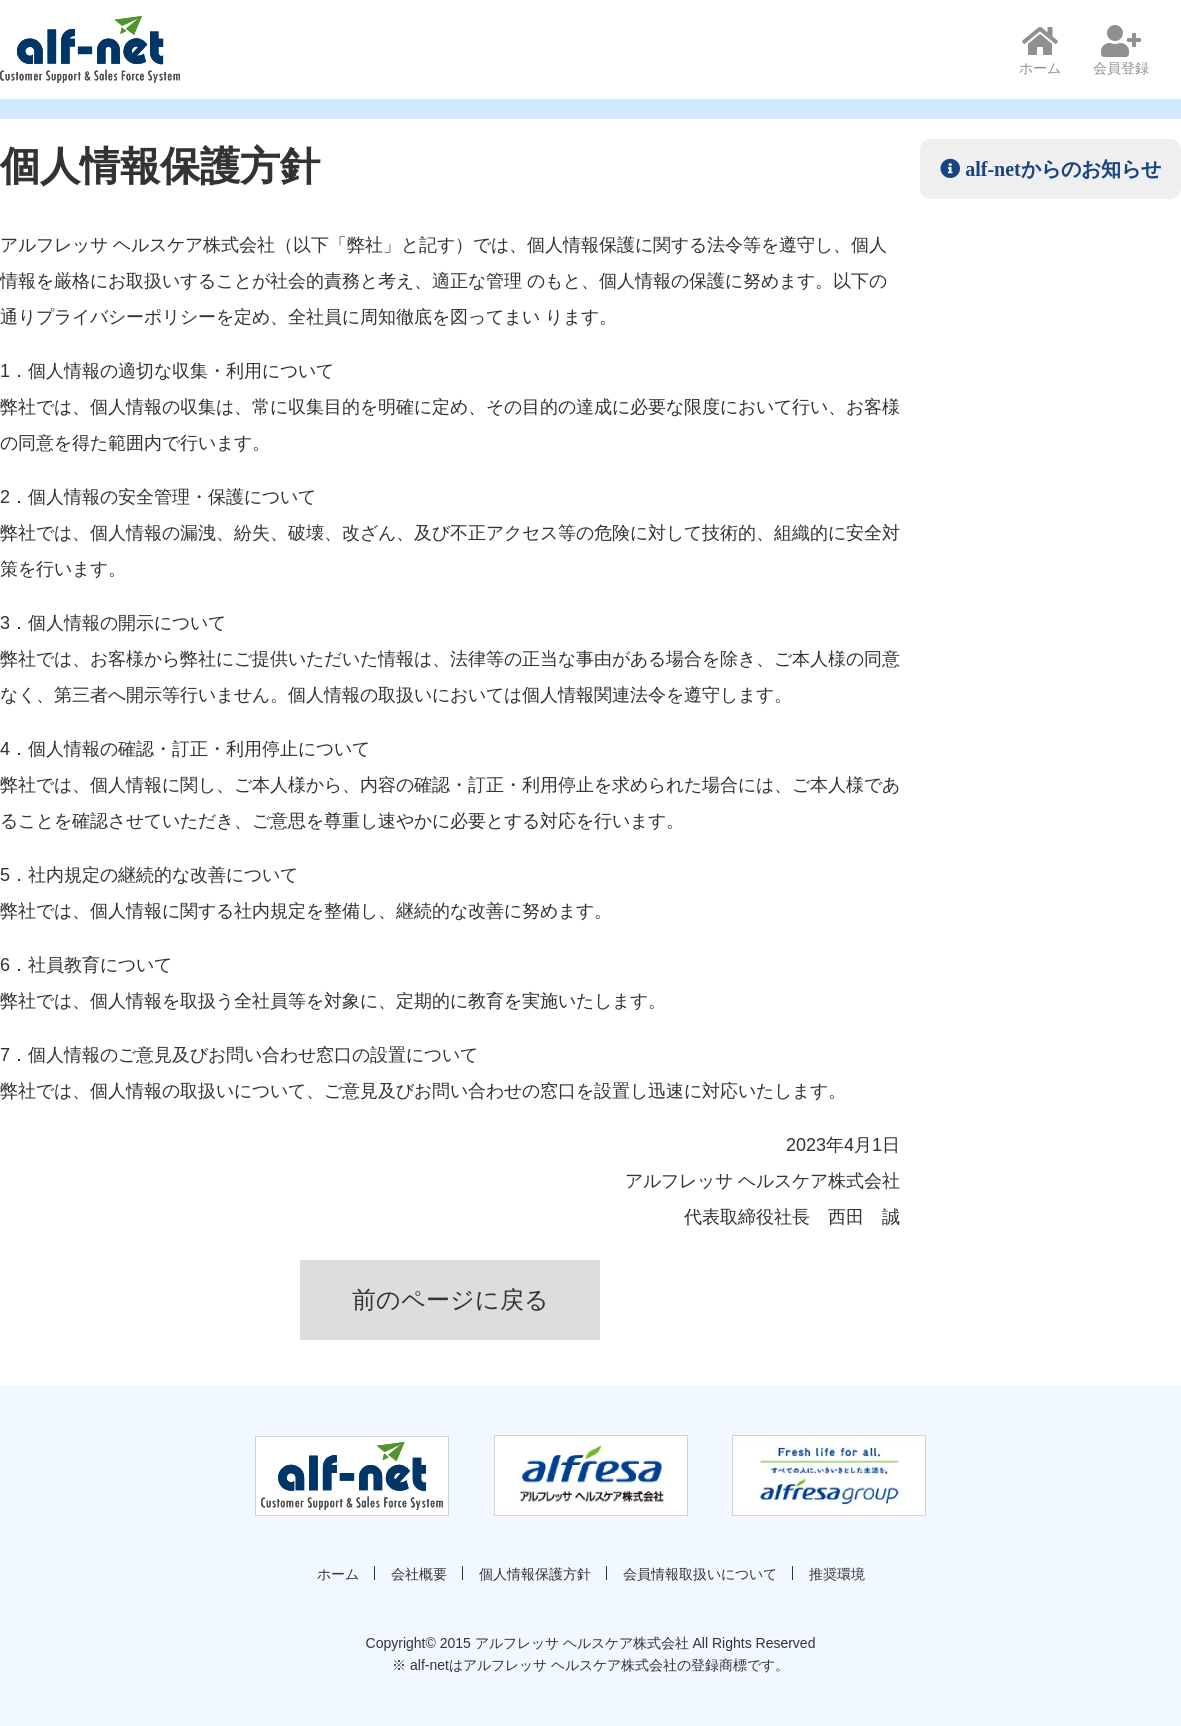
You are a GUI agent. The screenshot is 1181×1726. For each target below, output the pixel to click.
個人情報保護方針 (535, 1574)
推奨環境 (837, 1574)
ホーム (1040, 50)
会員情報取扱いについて (700, 1574)
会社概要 (419, 1574)
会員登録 (1121, 50)
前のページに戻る (450, 1299)
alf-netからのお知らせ (1060, 169)
